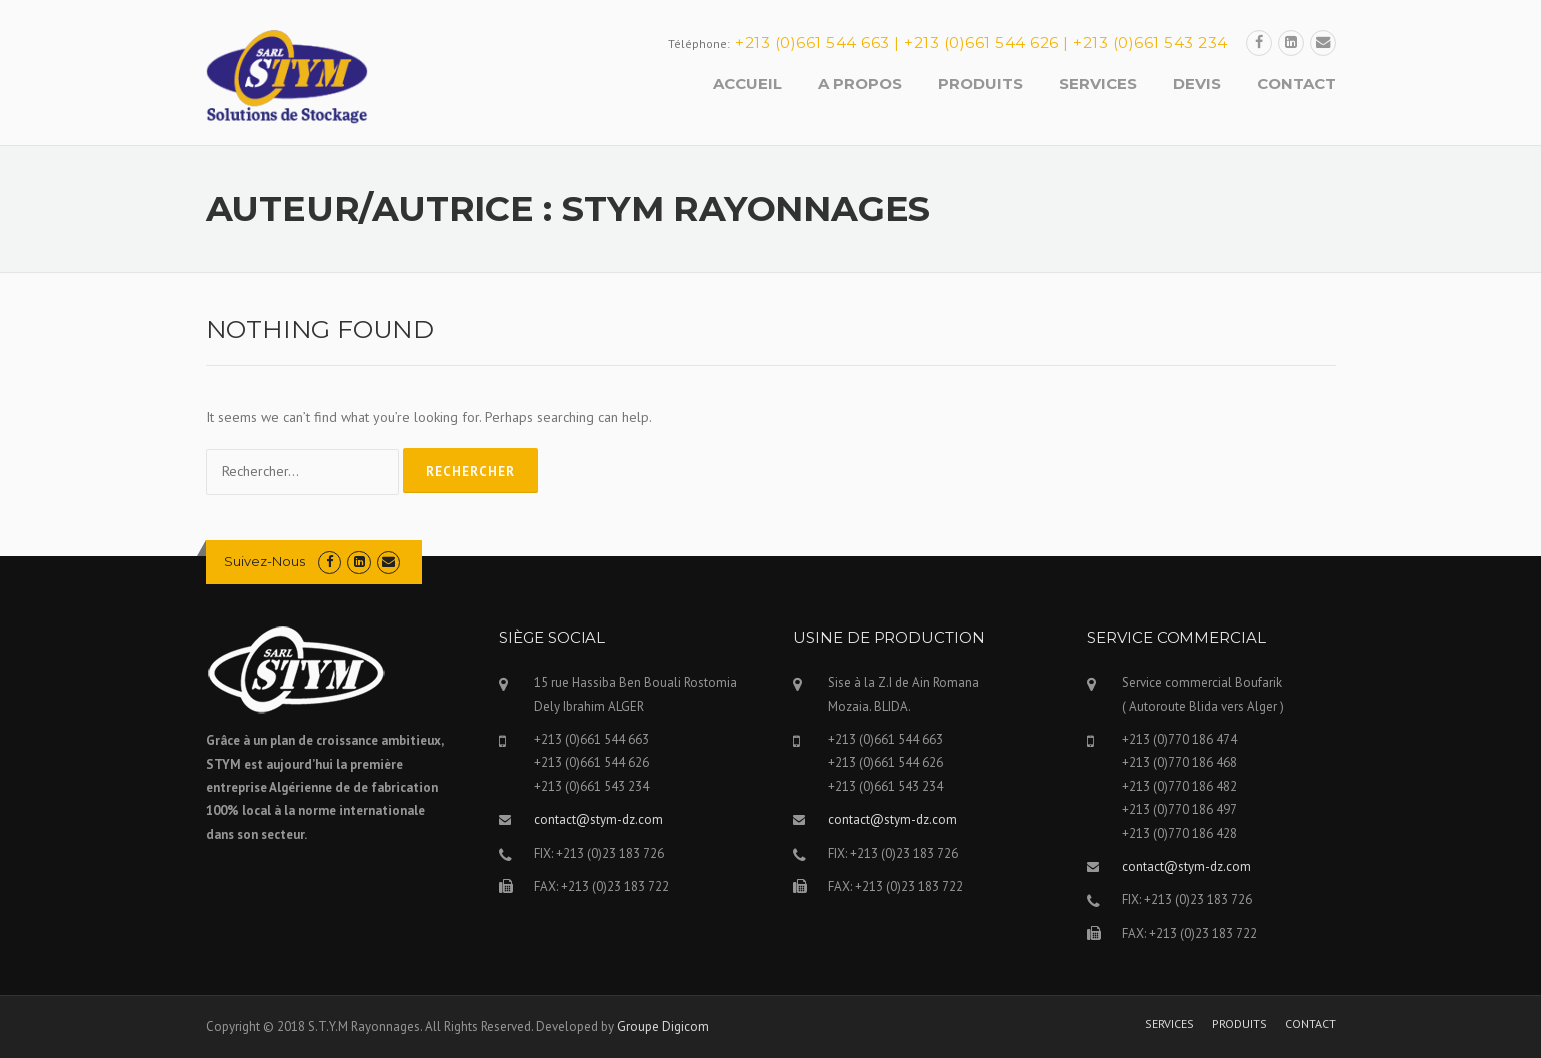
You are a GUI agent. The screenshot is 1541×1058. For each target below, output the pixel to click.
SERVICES (1098, 83)
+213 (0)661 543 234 (1150, 42)
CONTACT (1296, 83)
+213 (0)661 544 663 (812, 42)
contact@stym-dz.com (598, 819)
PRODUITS (980, 83)
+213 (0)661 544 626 (981, 42)
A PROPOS (860, 83)
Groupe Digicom (663, 1026)
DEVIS (1197, 83)
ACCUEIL (747, 83)
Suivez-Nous (264, 561)
